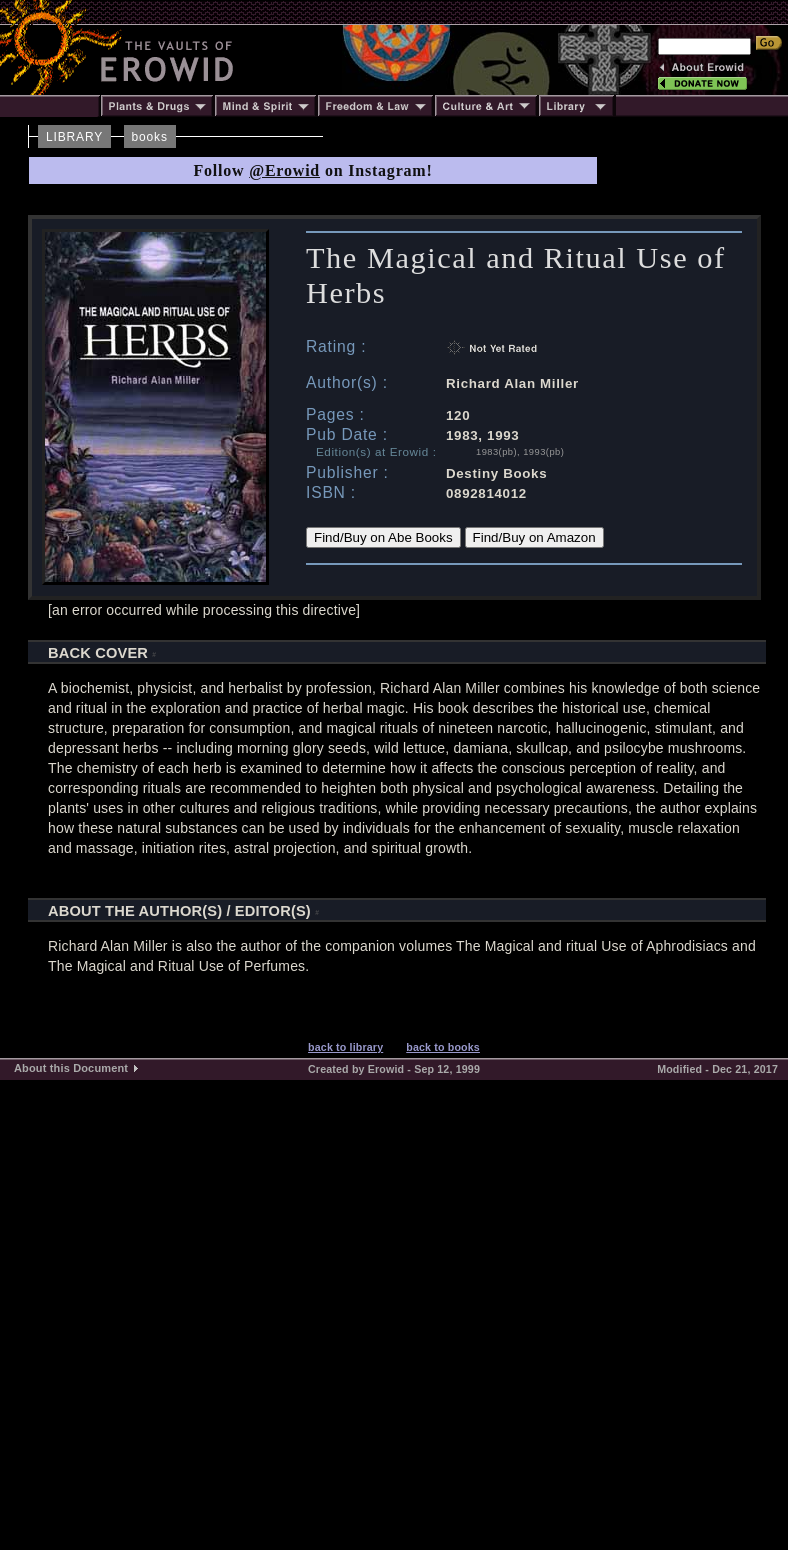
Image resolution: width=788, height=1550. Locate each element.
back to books (443, 1047)
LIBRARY (74, 137)
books (150, 137)
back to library (345, 1047)
